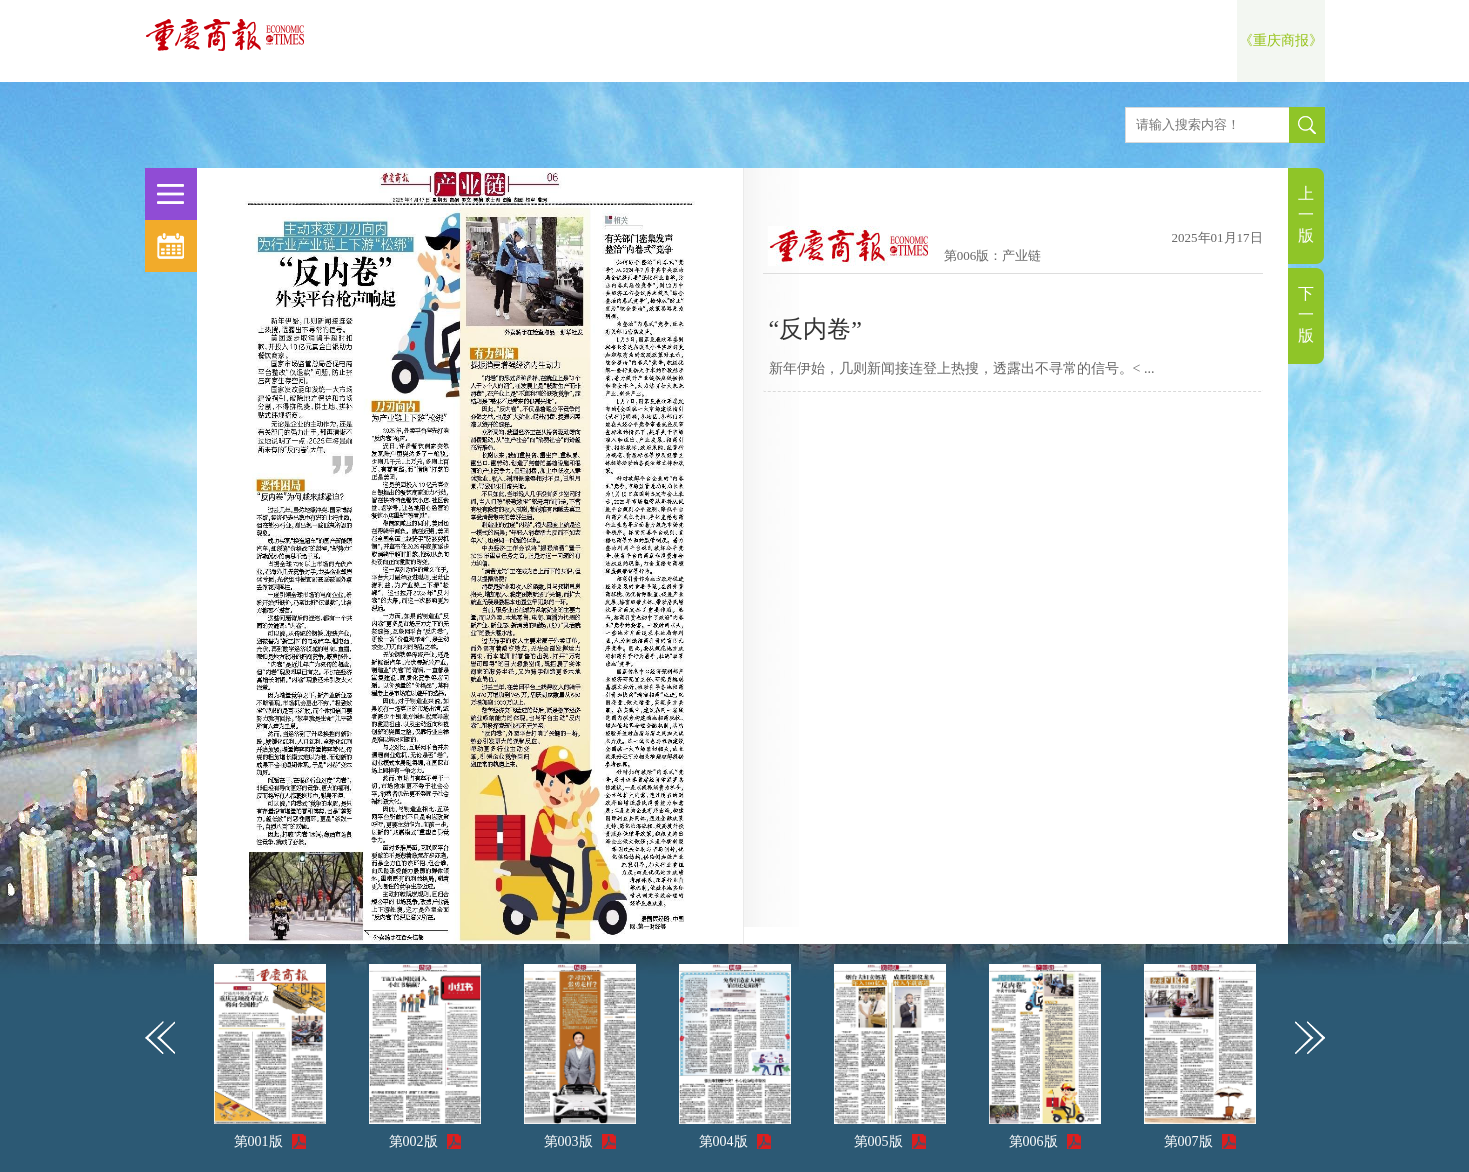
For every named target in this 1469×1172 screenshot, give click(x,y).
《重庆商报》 (1281, 40)
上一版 (1306, 214)
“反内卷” (815, 329)
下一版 (1306, 314)
